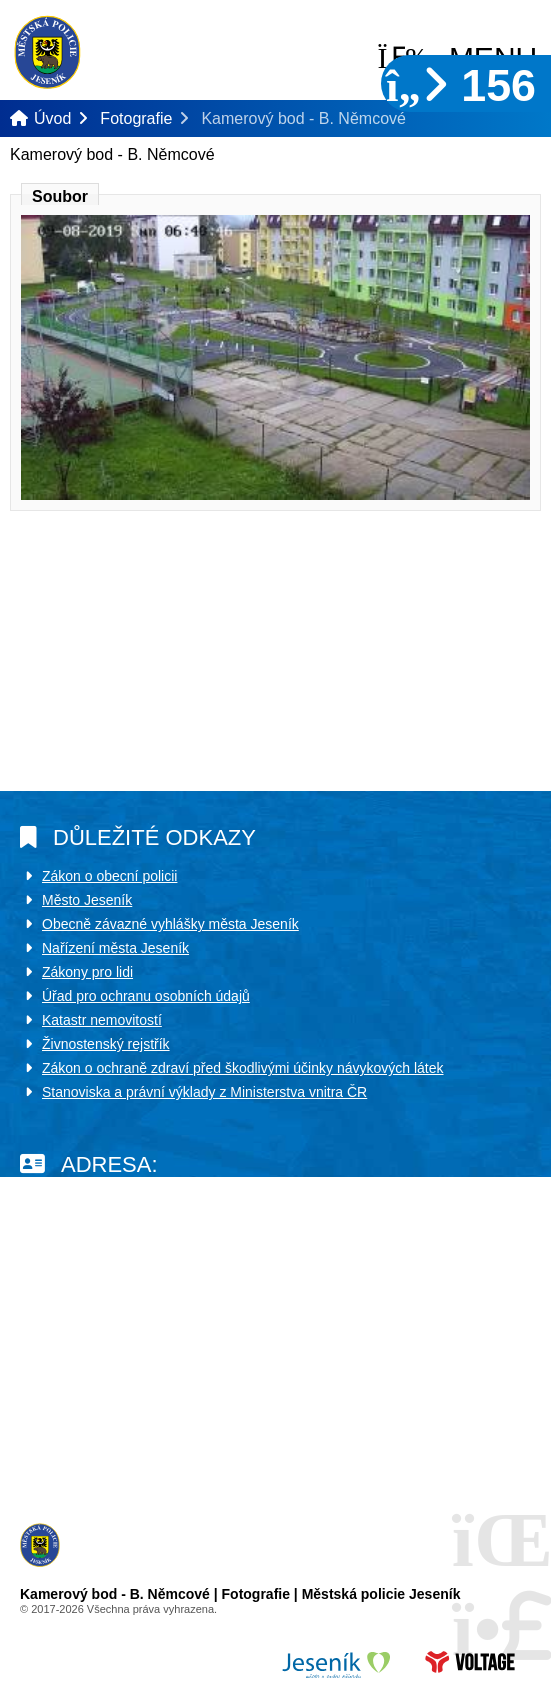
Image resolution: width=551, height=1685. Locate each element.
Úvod (47, 52)
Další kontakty (64, 1428)
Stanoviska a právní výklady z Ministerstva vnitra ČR (204, 1092)
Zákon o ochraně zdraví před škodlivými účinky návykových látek (243, 1068)
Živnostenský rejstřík (106, 1044)
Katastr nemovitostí (102, 1020)
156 (461, 85)
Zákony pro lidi (87, 972)
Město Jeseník (87, 900)
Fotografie (136, 118)
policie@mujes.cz (94, 1372)
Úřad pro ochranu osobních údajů (146, 996)
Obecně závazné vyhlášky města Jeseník (170, 924)
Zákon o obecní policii (109, 876)
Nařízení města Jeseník (115, 948)
